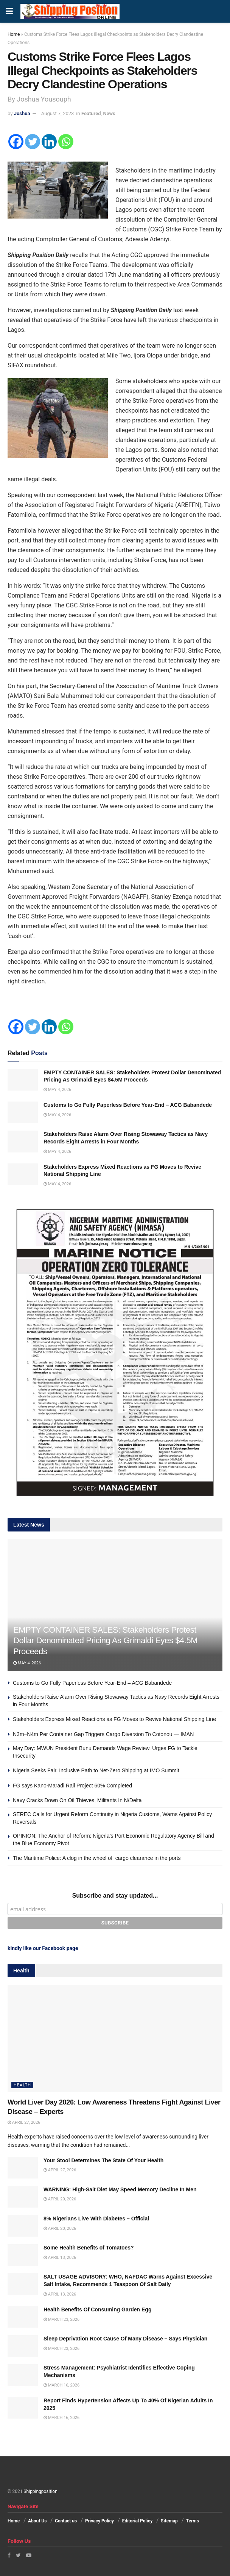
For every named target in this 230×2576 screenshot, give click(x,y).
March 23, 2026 (61, 2319)
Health (22, 2085)
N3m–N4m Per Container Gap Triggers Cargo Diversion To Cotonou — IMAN (104, 1734)
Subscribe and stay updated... (115, 1895)
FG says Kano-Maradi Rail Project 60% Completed (72, 1786)
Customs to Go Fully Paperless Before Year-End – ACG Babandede (128, 1105)
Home (14, 34)
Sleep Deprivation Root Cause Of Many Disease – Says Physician (125, 2339)
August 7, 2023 (57, 113)
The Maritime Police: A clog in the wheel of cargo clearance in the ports (97, 1858)
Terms (192, 2521)
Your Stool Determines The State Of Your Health (103, 2160)
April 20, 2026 (60, 2199)
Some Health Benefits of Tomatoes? (89, 2248)
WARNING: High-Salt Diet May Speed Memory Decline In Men (120, 2189)
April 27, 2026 (24, 2122)
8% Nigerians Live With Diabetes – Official (96, 2218)
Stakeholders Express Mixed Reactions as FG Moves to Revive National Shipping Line (115, 1719)
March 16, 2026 (61, 2385)
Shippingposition (40, 2491)
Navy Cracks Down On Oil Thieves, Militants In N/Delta (77, 1800)
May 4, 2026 (57, 1089)
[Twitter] (32, 141)
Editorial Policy (137, 2521)
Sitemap (169, 2521)
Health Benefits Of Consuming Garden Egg (97, 2309)
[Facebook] (15, 141)
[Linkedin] (49, 141)
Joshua (22, 113)
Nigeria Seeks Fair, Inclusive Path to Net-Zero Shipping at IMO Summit (96, 1770)
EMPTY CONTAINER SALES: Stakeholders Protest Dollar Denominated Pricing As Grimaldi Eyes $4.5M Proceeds (105, 1640)
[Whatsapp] (65, 141)
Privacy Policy (99, 2521)
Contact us (66, 2521)
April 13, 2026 (60, 2257)
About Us (37, 2521)
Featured (91, 113)
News (109, 113)
